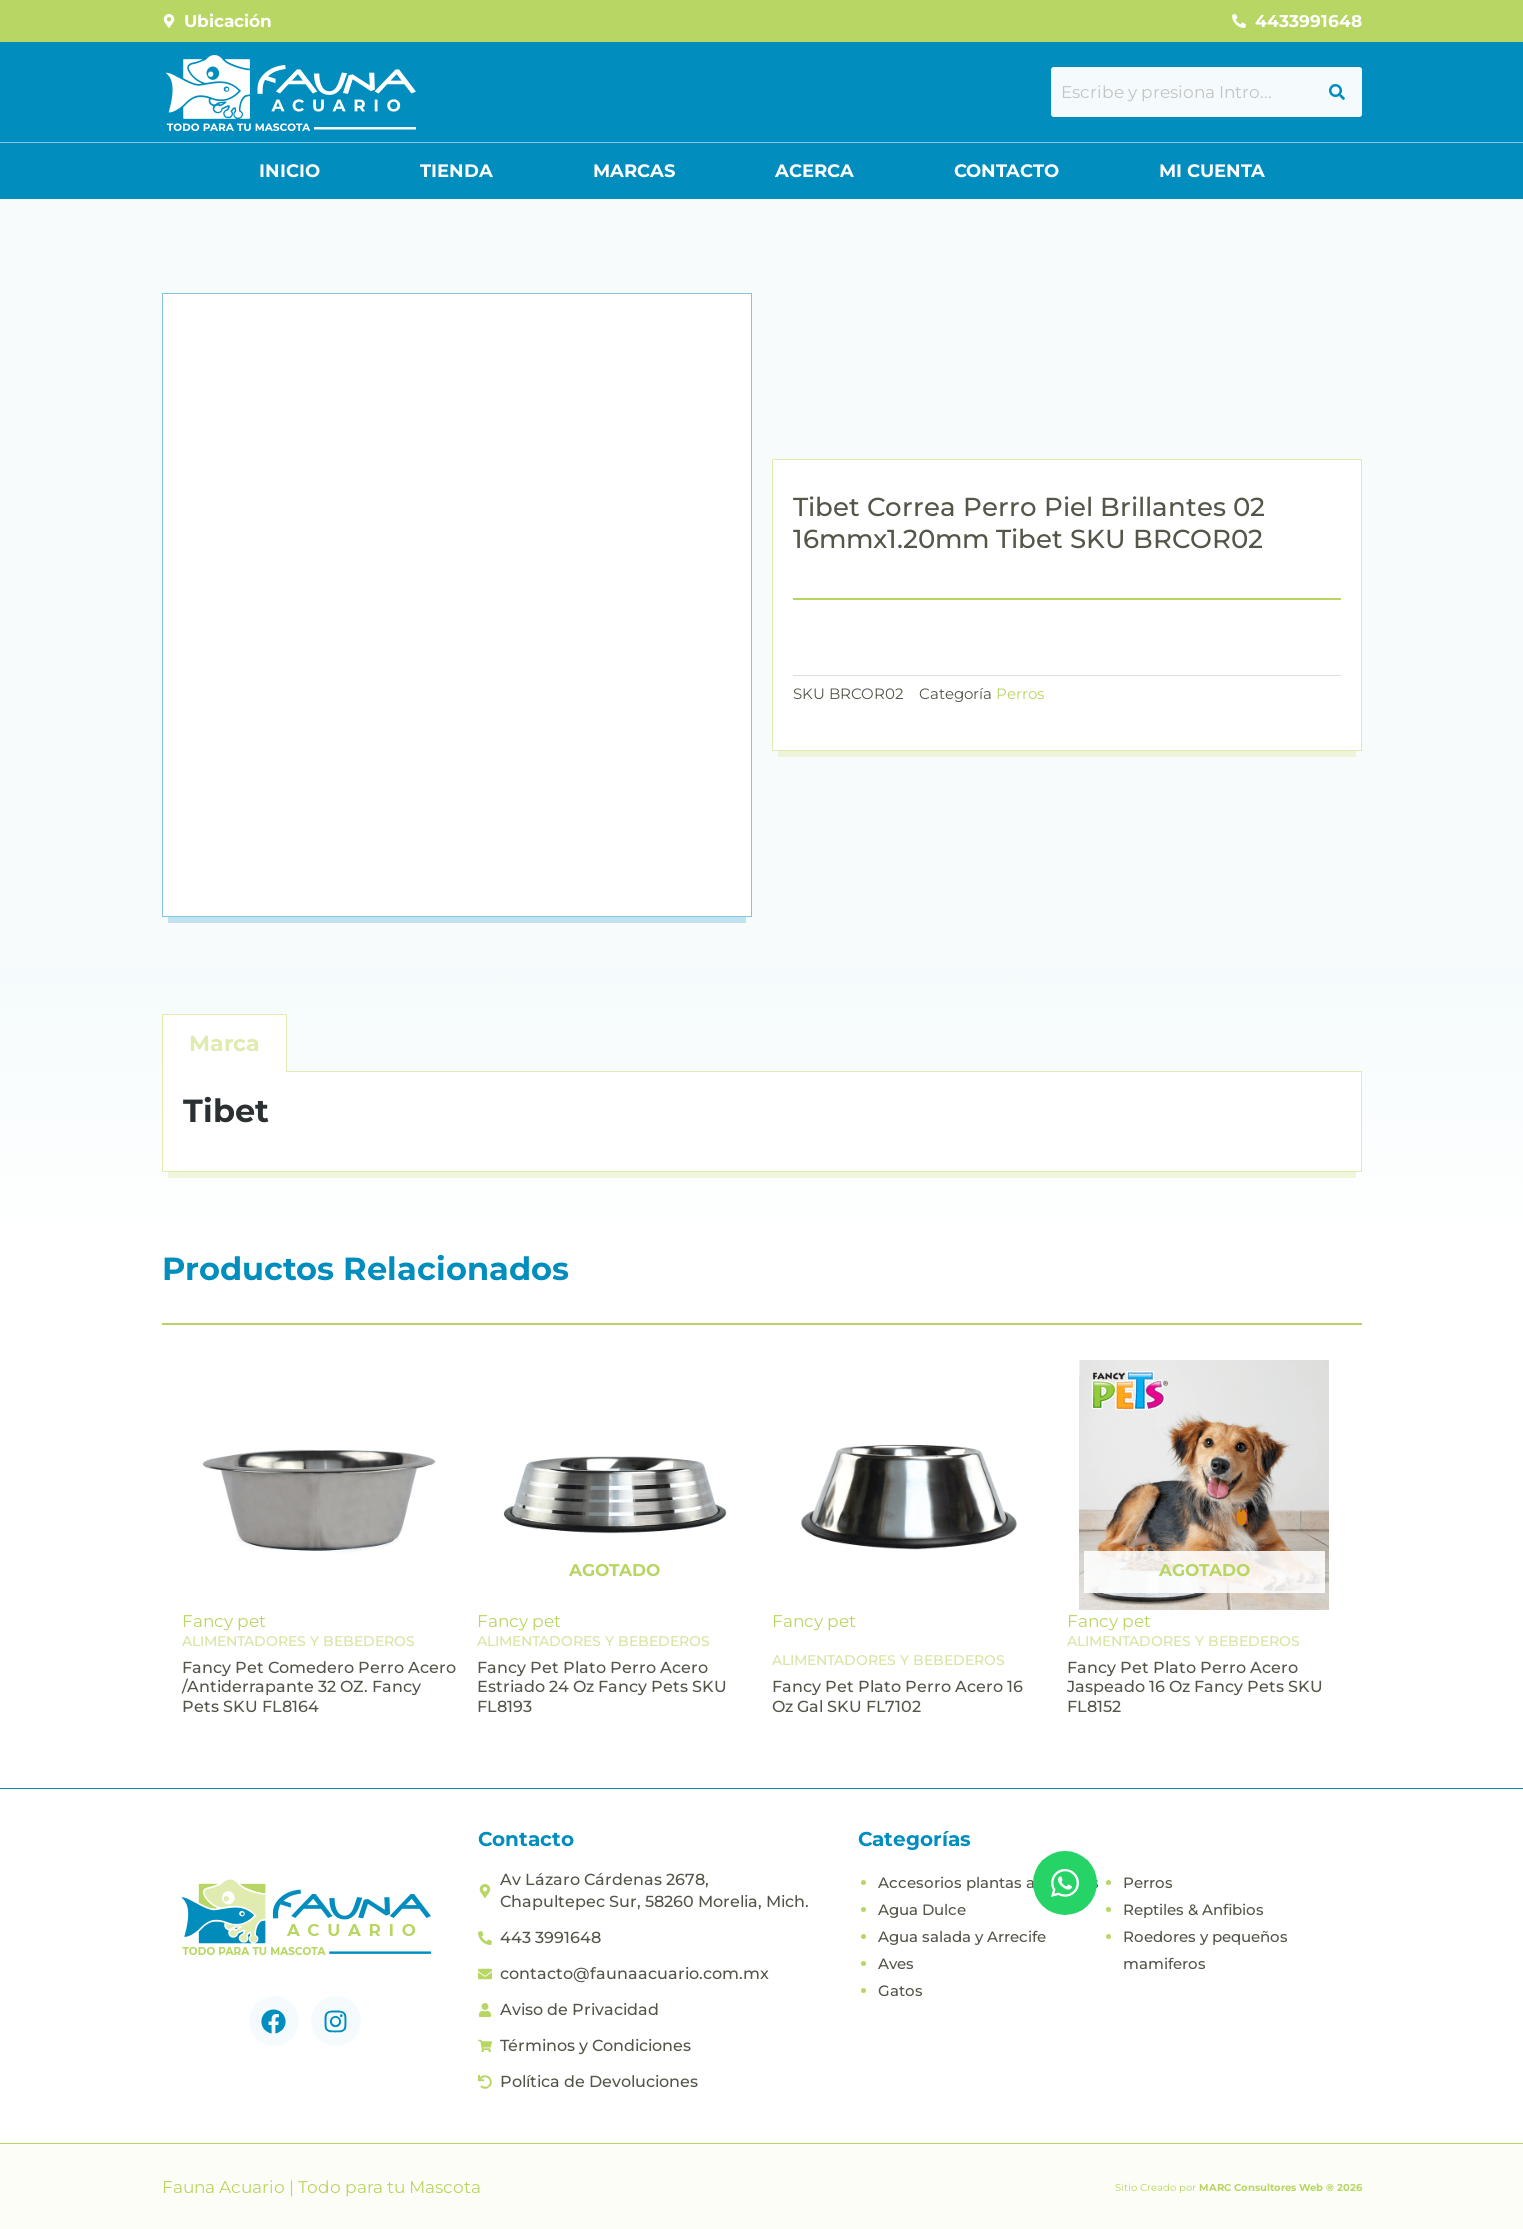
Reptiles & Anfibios (1193, 1909)
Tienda (456, 171)
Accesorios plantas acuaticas (988, 1882)
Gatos (900, 1990)
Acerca (814, 171)
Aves (896, 1963)
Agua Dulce (922, 1909)
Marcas (634, 171)
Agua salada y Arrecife (962, 1936)
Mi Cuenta (1212, 171)
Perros (1020, 693)
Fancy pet (224, 1621)
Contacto (1006, 171)
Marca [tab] (224, 1043)
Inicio (289, 171)
